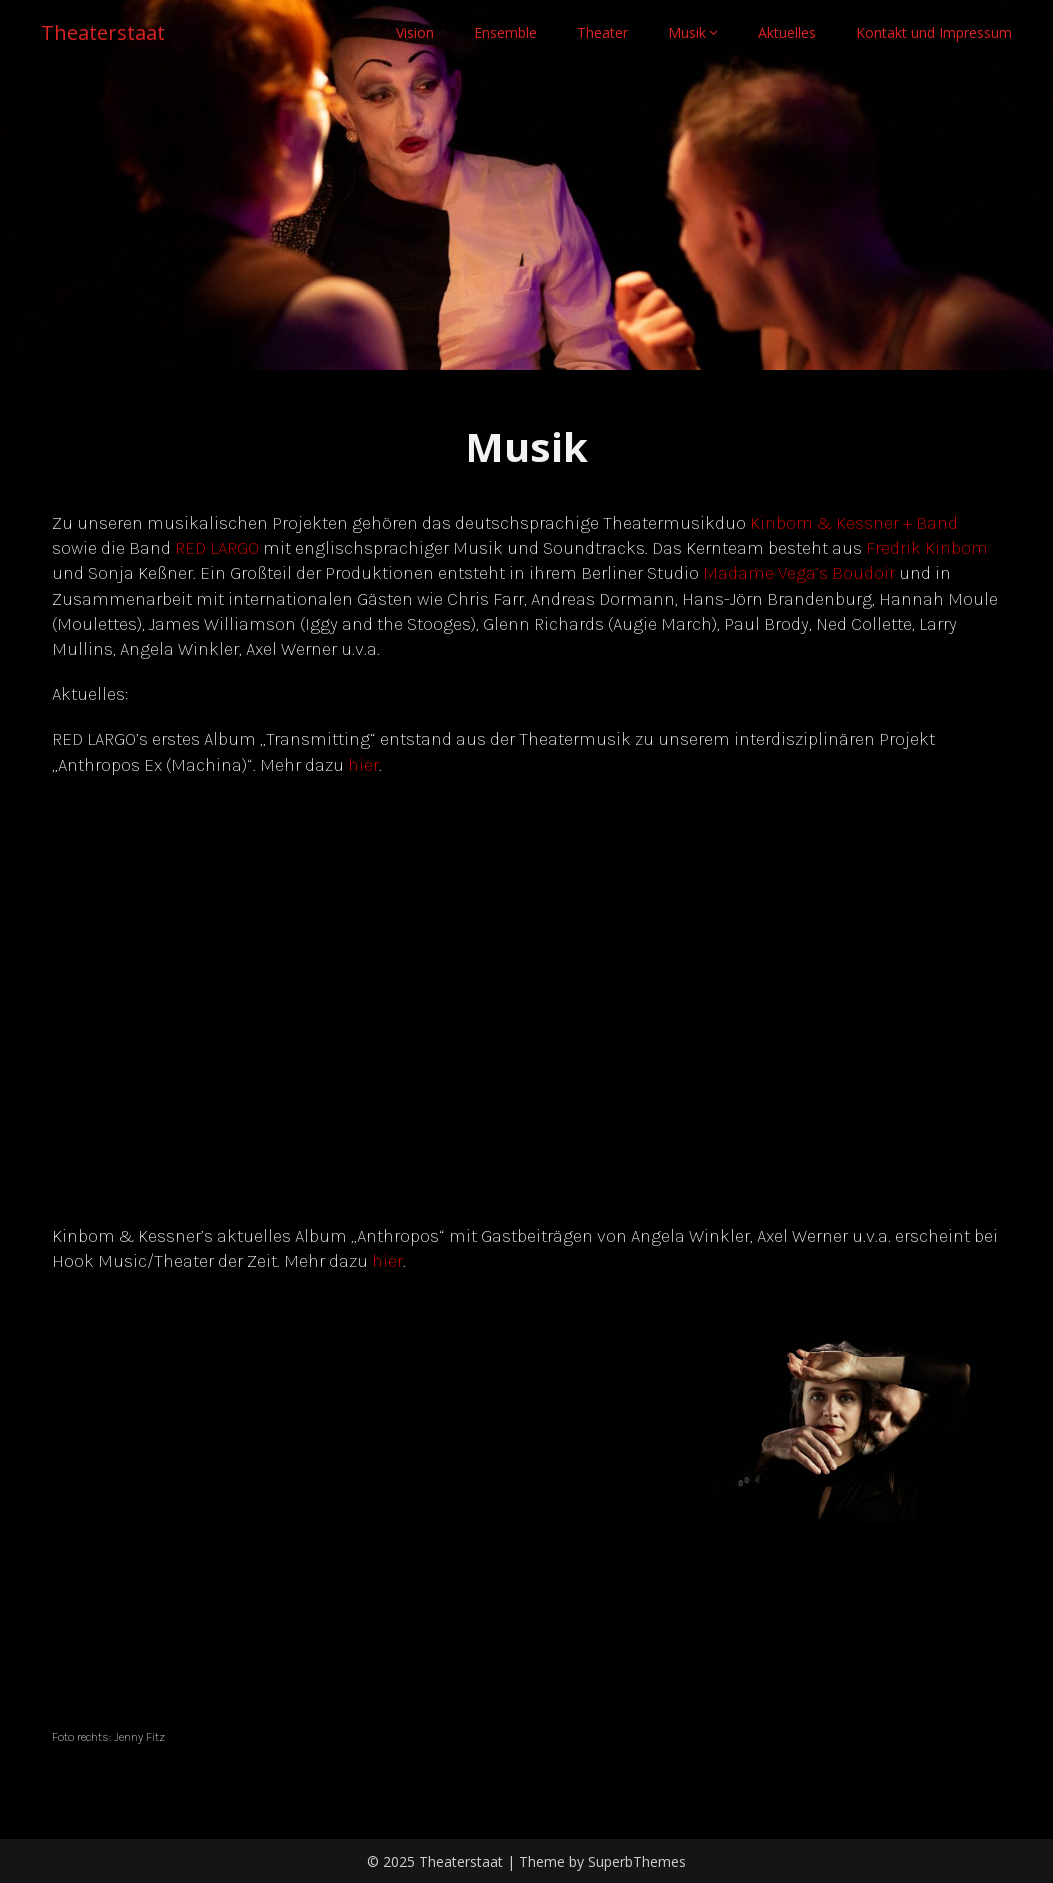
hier (363, 765)
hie (384, 1261)
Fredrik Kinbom (927, 548)
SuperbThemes (637, 1861)
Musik (687, 32)
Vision (415, 32)
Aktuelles (787, 32)
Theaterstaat (103, 32)
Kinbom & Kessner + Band (854, 523)
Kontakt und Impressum (934, 32)
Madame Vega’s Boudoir (799, 573)
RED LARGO (217, 548)
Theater (602, 32)
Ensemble (505, 32)
